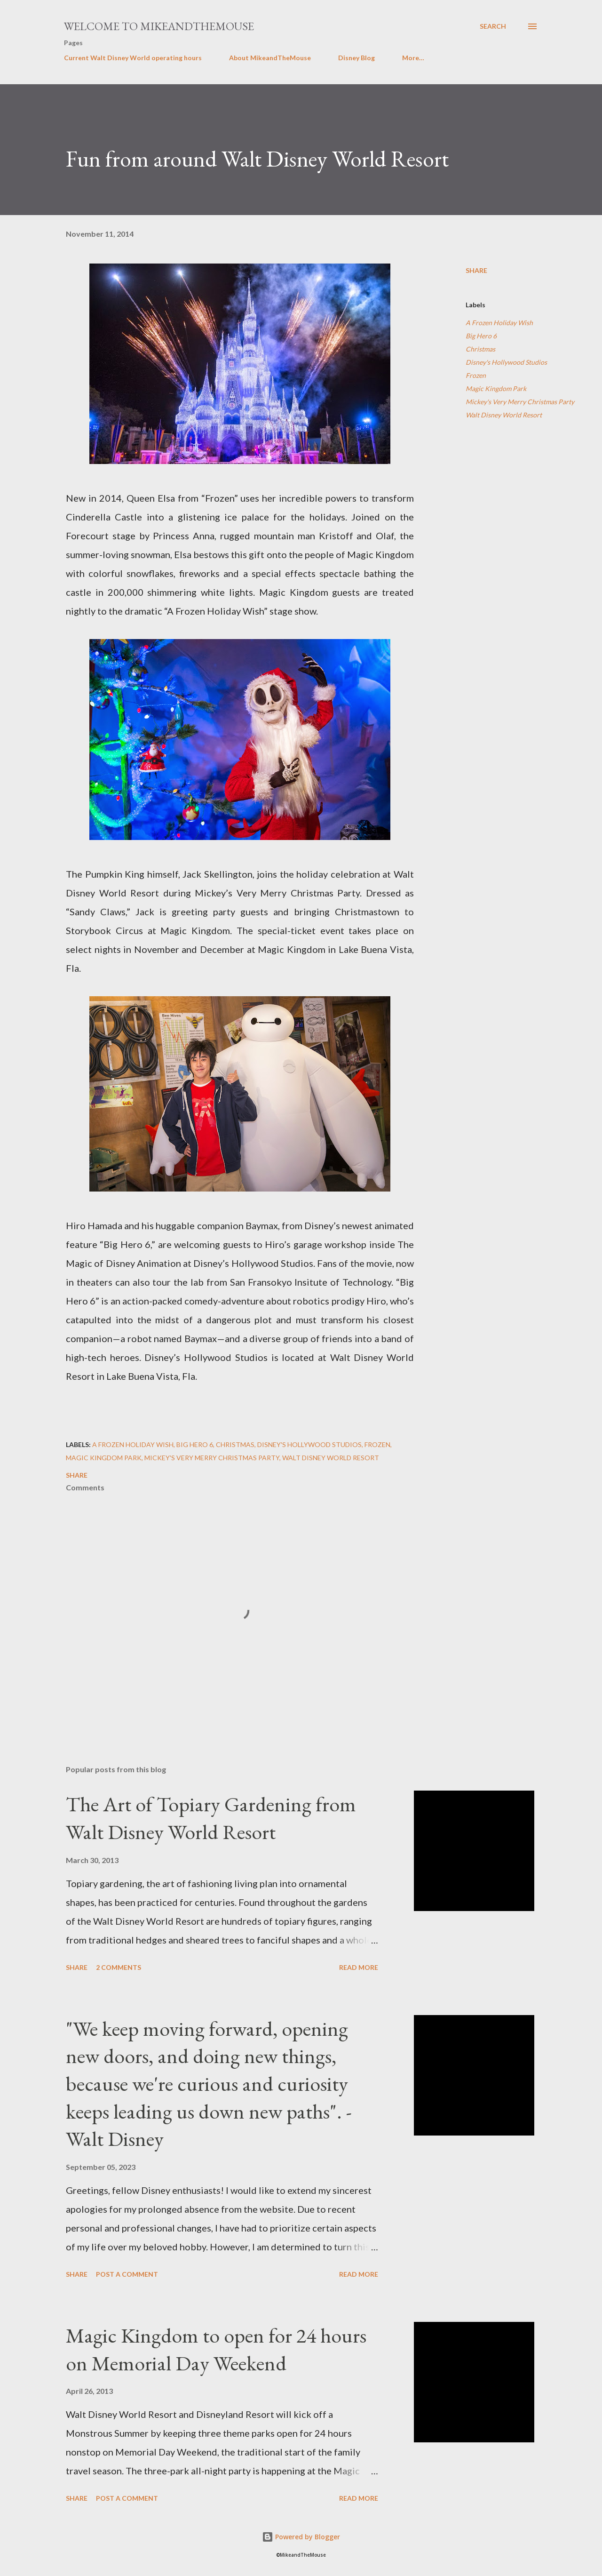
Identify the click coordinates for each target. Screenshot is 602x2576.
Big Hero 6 (481, 336)
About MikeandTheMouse (270, 58)
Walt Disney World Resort (504, 415)
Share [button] (476, 270)
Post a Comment (127, 2274)
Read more (358, 1967)
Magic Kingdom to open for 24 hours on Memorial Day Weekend (216, 2349)
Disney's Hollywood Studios (506, 362)
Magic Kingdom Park (496, 388)
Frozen (476, 375)
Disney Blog (356, 58)
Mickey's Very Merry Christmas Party (520, 402)
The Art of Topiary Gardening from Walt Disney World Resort (211, 1818)
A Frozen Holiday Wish (499, 323)
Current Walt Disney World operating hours (133, 58)
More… (413, 58)
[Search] (493, 26)
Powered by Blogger (301, 2536)
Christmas (480, 349)
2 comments (118, 1967)
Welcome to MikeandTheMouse (159, 26)
